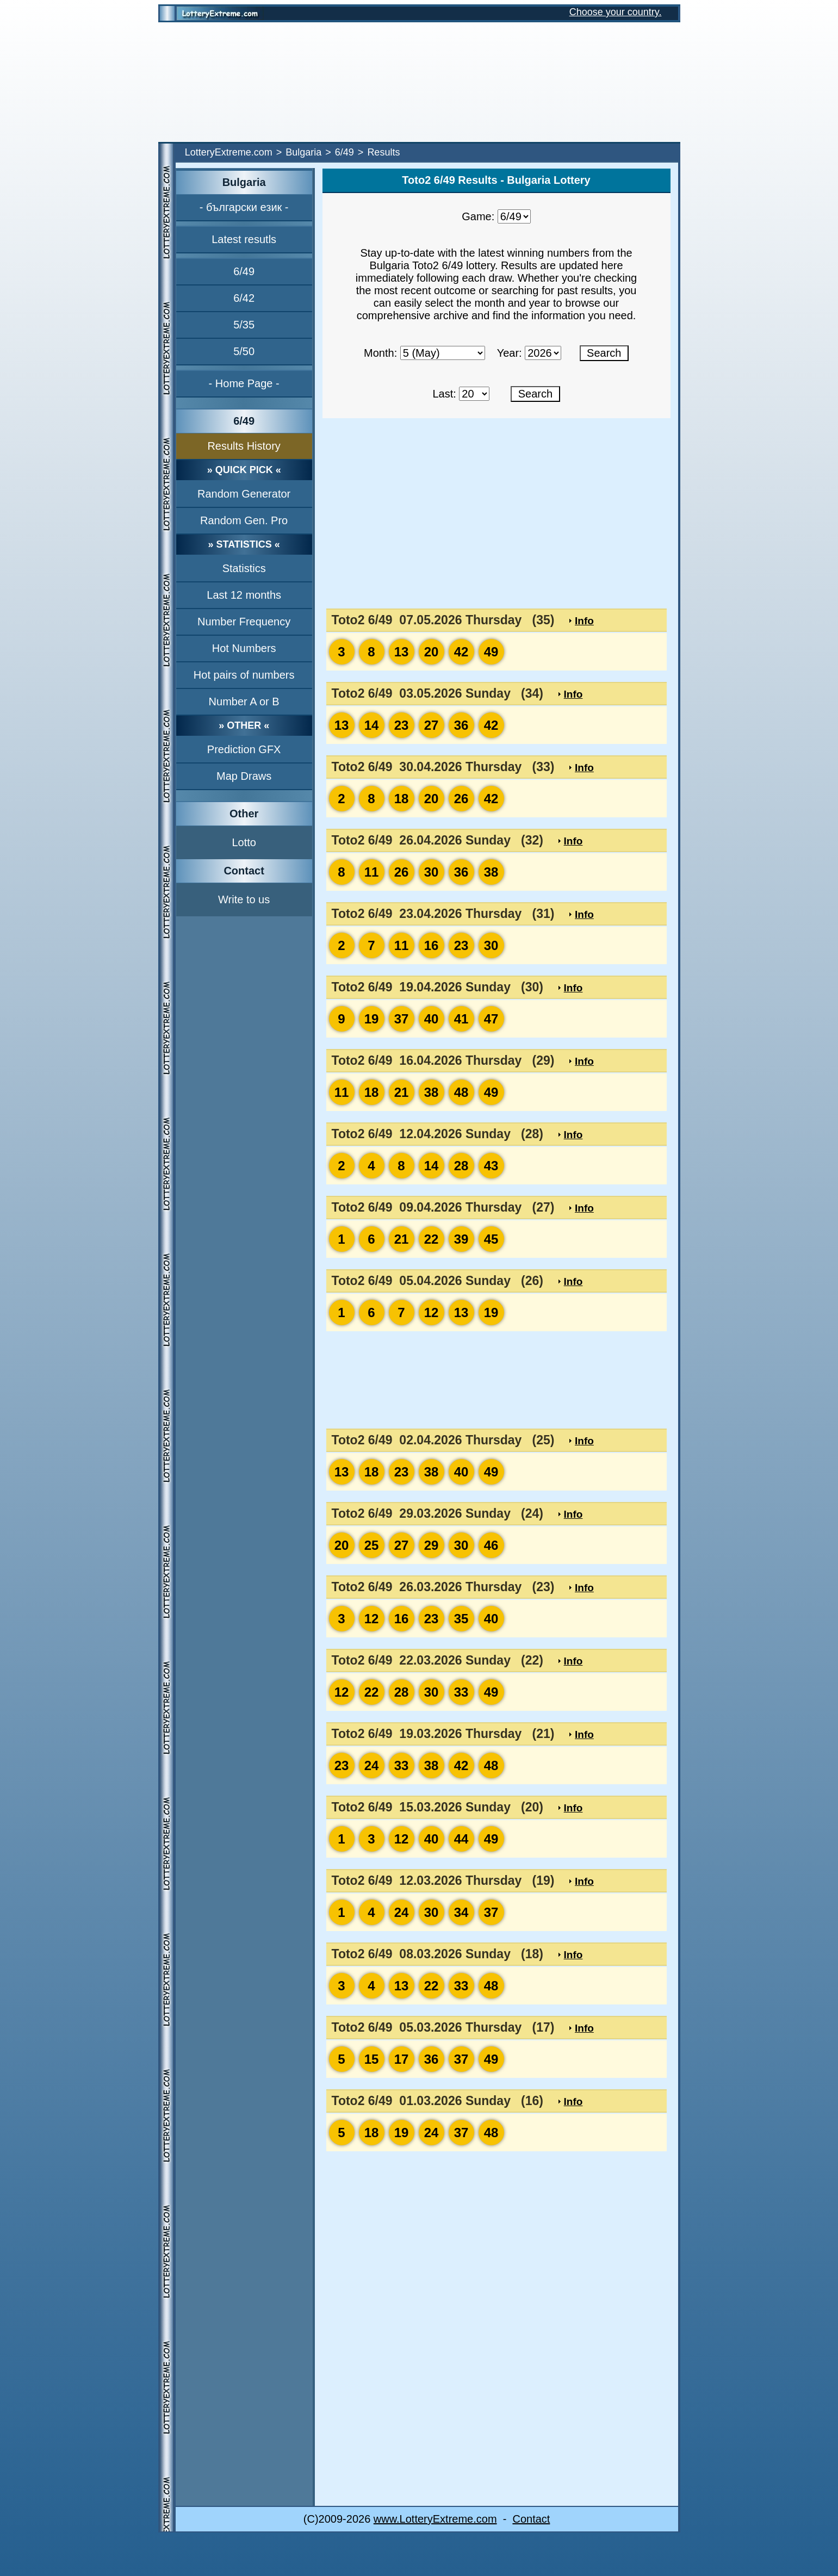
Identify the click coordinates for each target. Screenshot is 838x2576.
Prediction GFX (244, 749)
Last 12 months (244, 595)
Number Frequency (243, 622)
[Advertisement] (419, 82)
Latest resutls (244, 239)
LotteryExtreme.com (228, 152)
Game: (478, 216)
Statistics (244, 568)
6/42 (243, 298)
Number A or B (244, 701)
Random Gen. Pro (244, 520)
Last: (444, 394)
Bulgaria (303, 152)
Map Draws (243, 776)
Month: (380, 353)
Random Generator (243, 494)
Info (584, 620)
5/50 (243, 351)
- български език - (244, 207)
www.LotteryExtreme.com (435, 2519)
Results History (243, 446)
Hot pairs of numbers (244, 675)
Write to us (244, 899)
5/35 (243, 325)
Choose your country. (615, 12)
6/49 (344, 152)
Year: (509, 353)
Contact (531, 2519)
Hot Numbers (244, 648)
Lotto (244, 842)
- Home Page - (244, 383)
